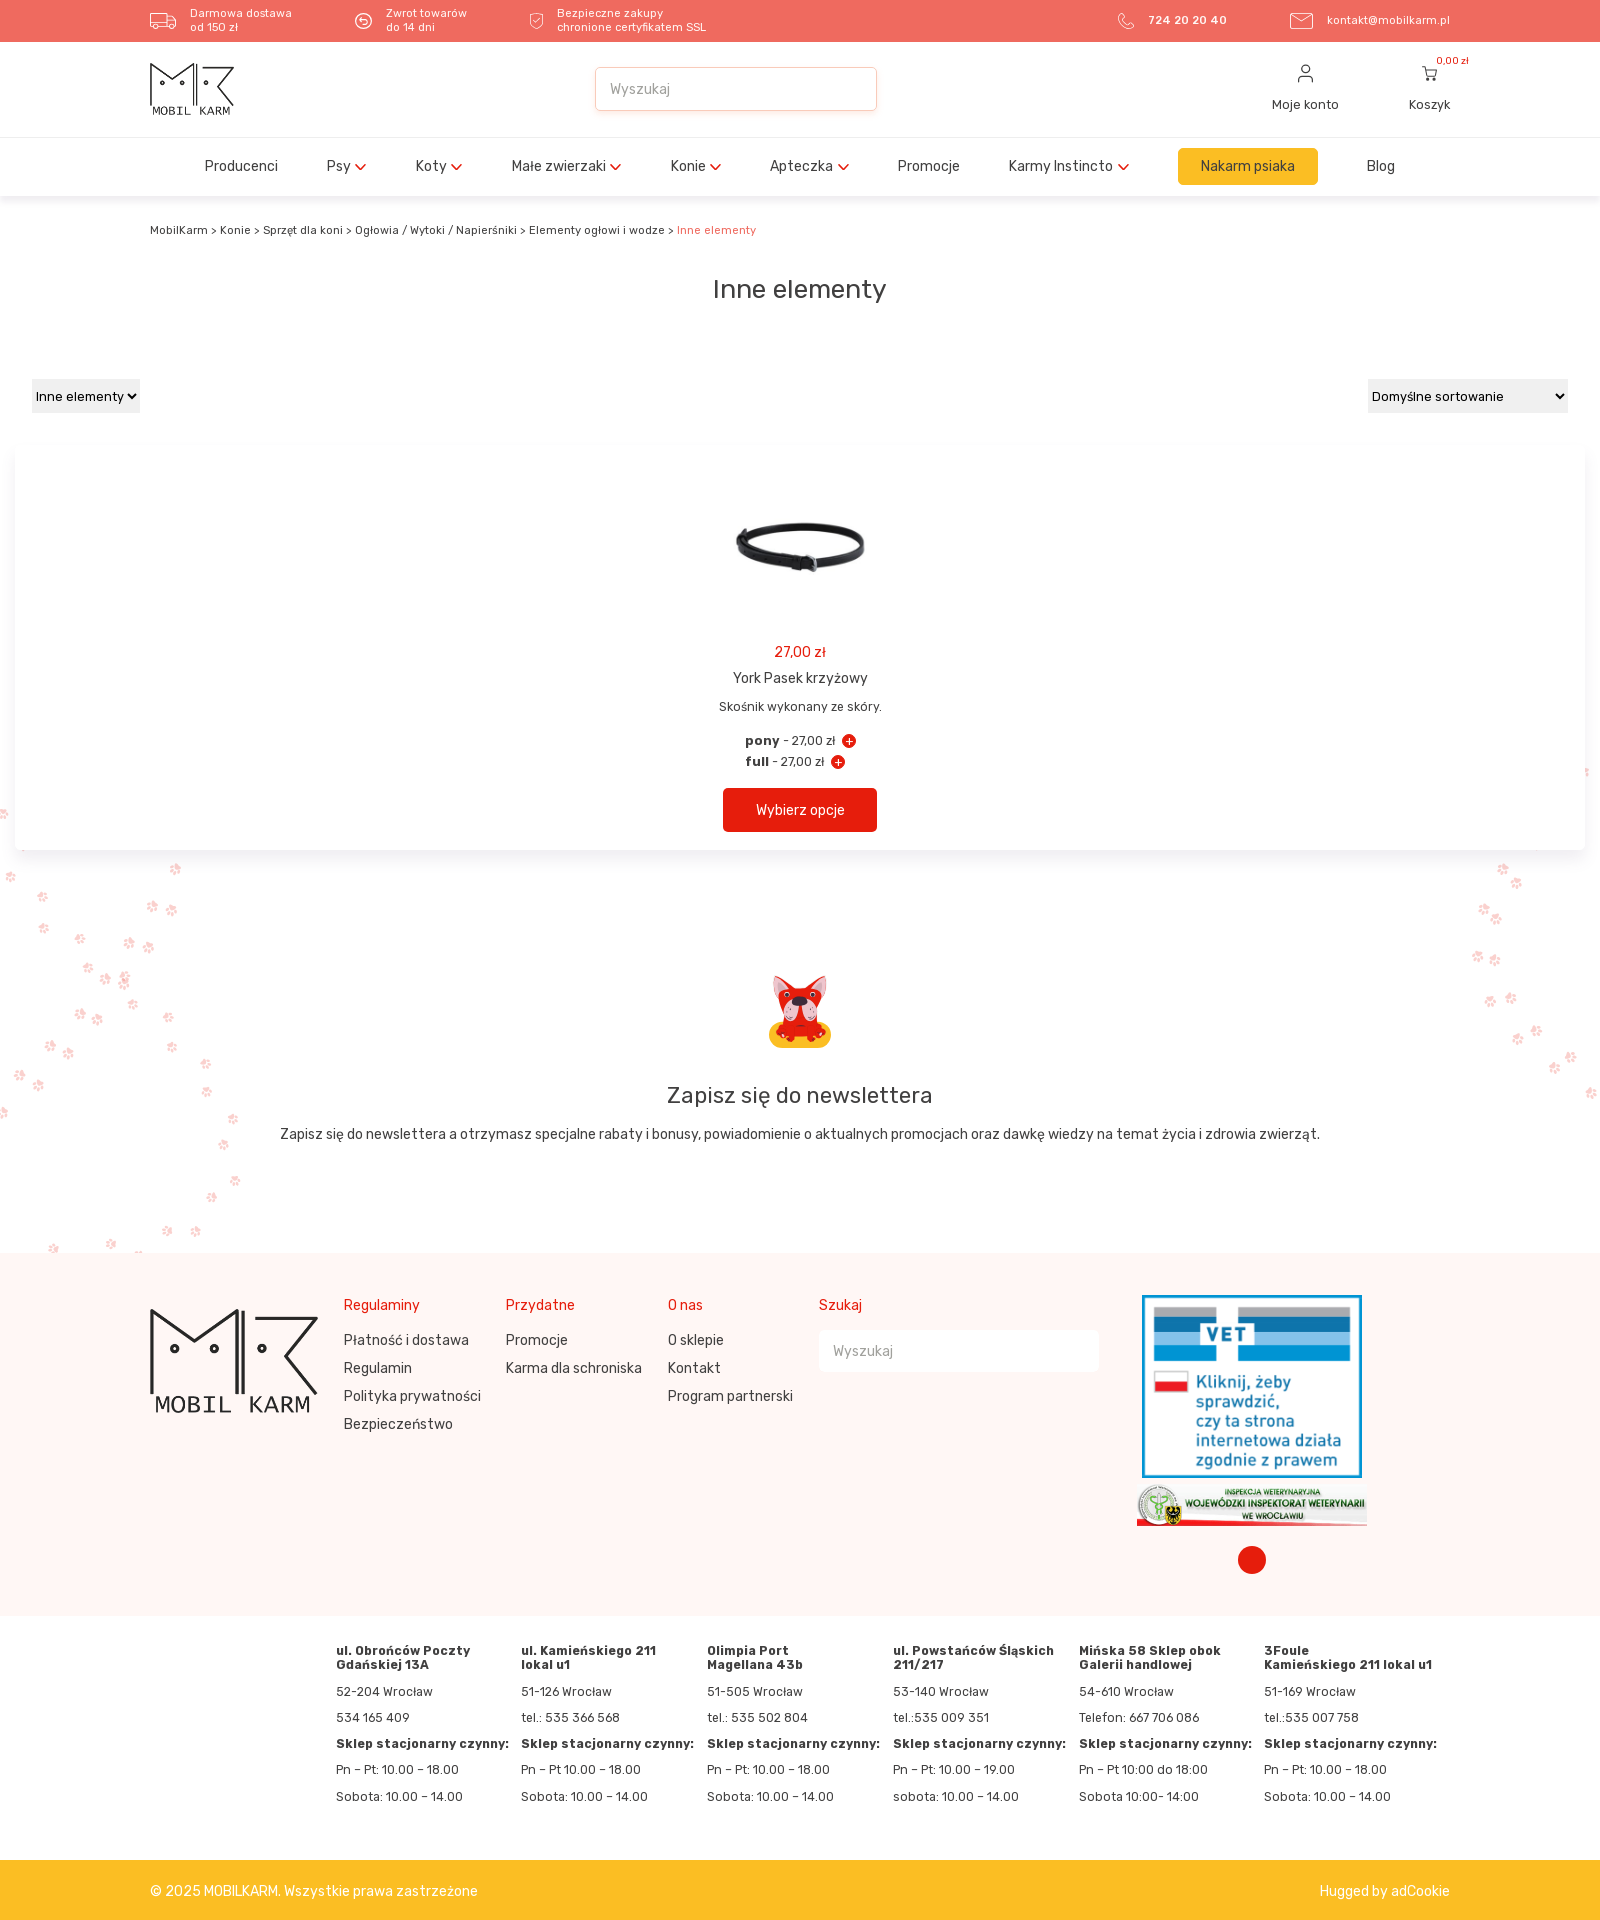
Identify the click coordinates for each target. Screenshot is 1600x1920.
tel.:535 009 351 (941, 1718)
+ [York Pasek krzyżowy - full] (838, 762)
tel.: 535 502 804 (757, 1718)
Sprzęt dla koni (303, 230)
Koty (431, 166)
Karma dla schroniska (574, 1368)
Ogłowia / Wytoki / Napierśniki (436, 230)
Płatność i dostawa (406, 1340)
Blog (1381, 166)
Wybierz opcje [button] (800, 810)
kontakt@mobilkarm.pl (1388, 20)
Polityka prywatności (412, 1396)
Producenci (241, 166)
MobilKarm (179, 230)
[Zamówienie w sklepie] (1468, 396)
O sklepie (696, 1340)
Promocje (929, 166)
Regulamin (378, 1368)
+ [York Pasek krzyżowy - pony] (849, 741)
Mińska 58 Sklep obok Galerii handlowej (1150, 1658)
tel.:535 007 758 (1311, 1718)
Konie (688, 166)
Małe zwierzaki (559, 166)
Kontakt (694, 1368)
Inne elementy (716, 230)
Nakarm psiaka (1248, 166)
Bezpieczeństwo (398, 1424)
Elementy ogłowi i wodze (597, 230)
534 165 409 (373, 1718)
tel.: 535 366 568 (570, 1718)
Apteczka (801, 166)
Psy (339, 166)
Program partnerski (730, 1396)
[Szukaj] (851, 89)
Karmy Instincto (1061, 166)
